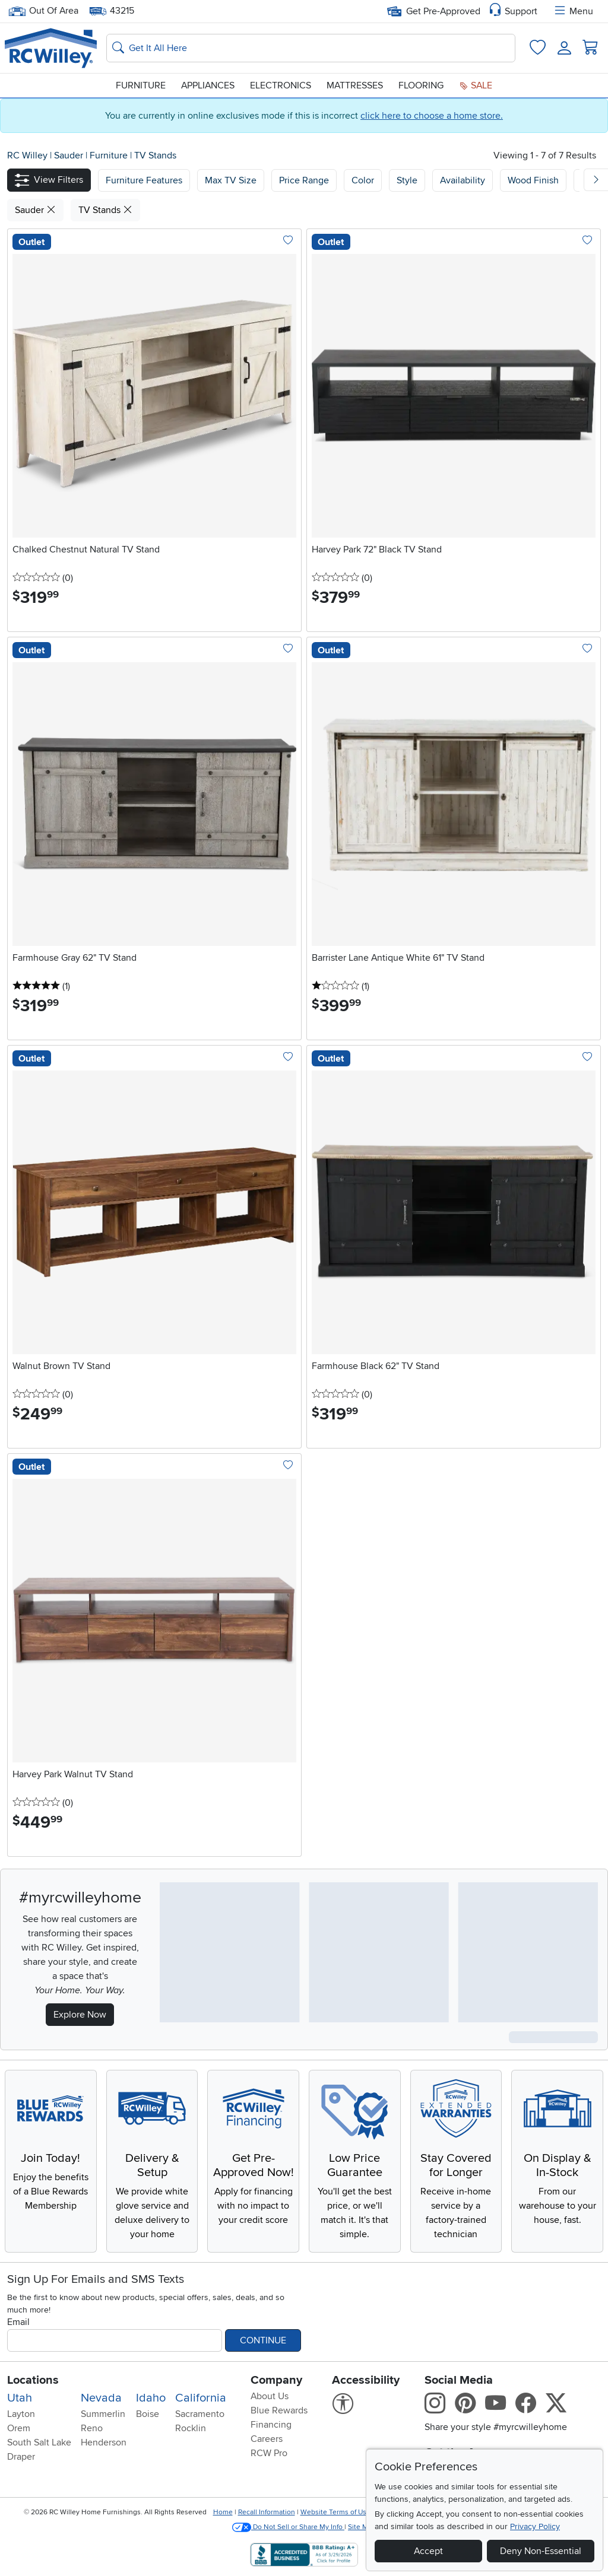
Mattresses (355, 85)
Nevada (101, 2398)
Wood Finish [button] (533, 180)
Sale (475, 85)
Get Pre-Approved (433, 11)
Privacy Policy (535, 2526)
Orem (18, 2428)
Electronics (280, 85)
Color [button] (363, 180)
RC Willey (27, 155)
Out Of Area (43, 11)
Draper (21, 2457)
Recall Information (266, 2512)
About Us (270, 2396)
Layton (21, 2414)
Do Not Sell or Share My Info (288, 2527)
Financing (271, 2425)
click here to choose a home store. (431, 116)
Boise (147, 2414)
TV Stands (155, 155)
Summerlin (103, 2414)
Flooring (421, 85)
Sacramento (199, 2414)
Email (18, 2322)
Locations (33, 2380)
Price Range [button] (304, 180)
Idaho (151, 2398)
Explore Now (79, 2015)
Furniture (141, 85)
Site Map (362, 2527)
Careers (267, 2439)
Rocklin (190, 2428)
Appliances (208, 85)
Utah (19, 2398)
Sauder (70, 155)
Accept (428, 2551)
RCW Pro (269, 2453)
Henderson (103, 2442)
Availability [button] (462, 180)
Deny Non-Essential (540, 2551)
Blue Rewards (279, 2410)
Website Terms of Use (335, 2512)
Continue (263, 2340)
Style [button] (407, 180)
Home (223, 2512)
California (200, 2398)
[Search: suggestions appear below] (311, 48)
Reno (92, 2428)
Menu (573, 11)
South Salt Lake (39, 2442)
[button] (49, 180)
